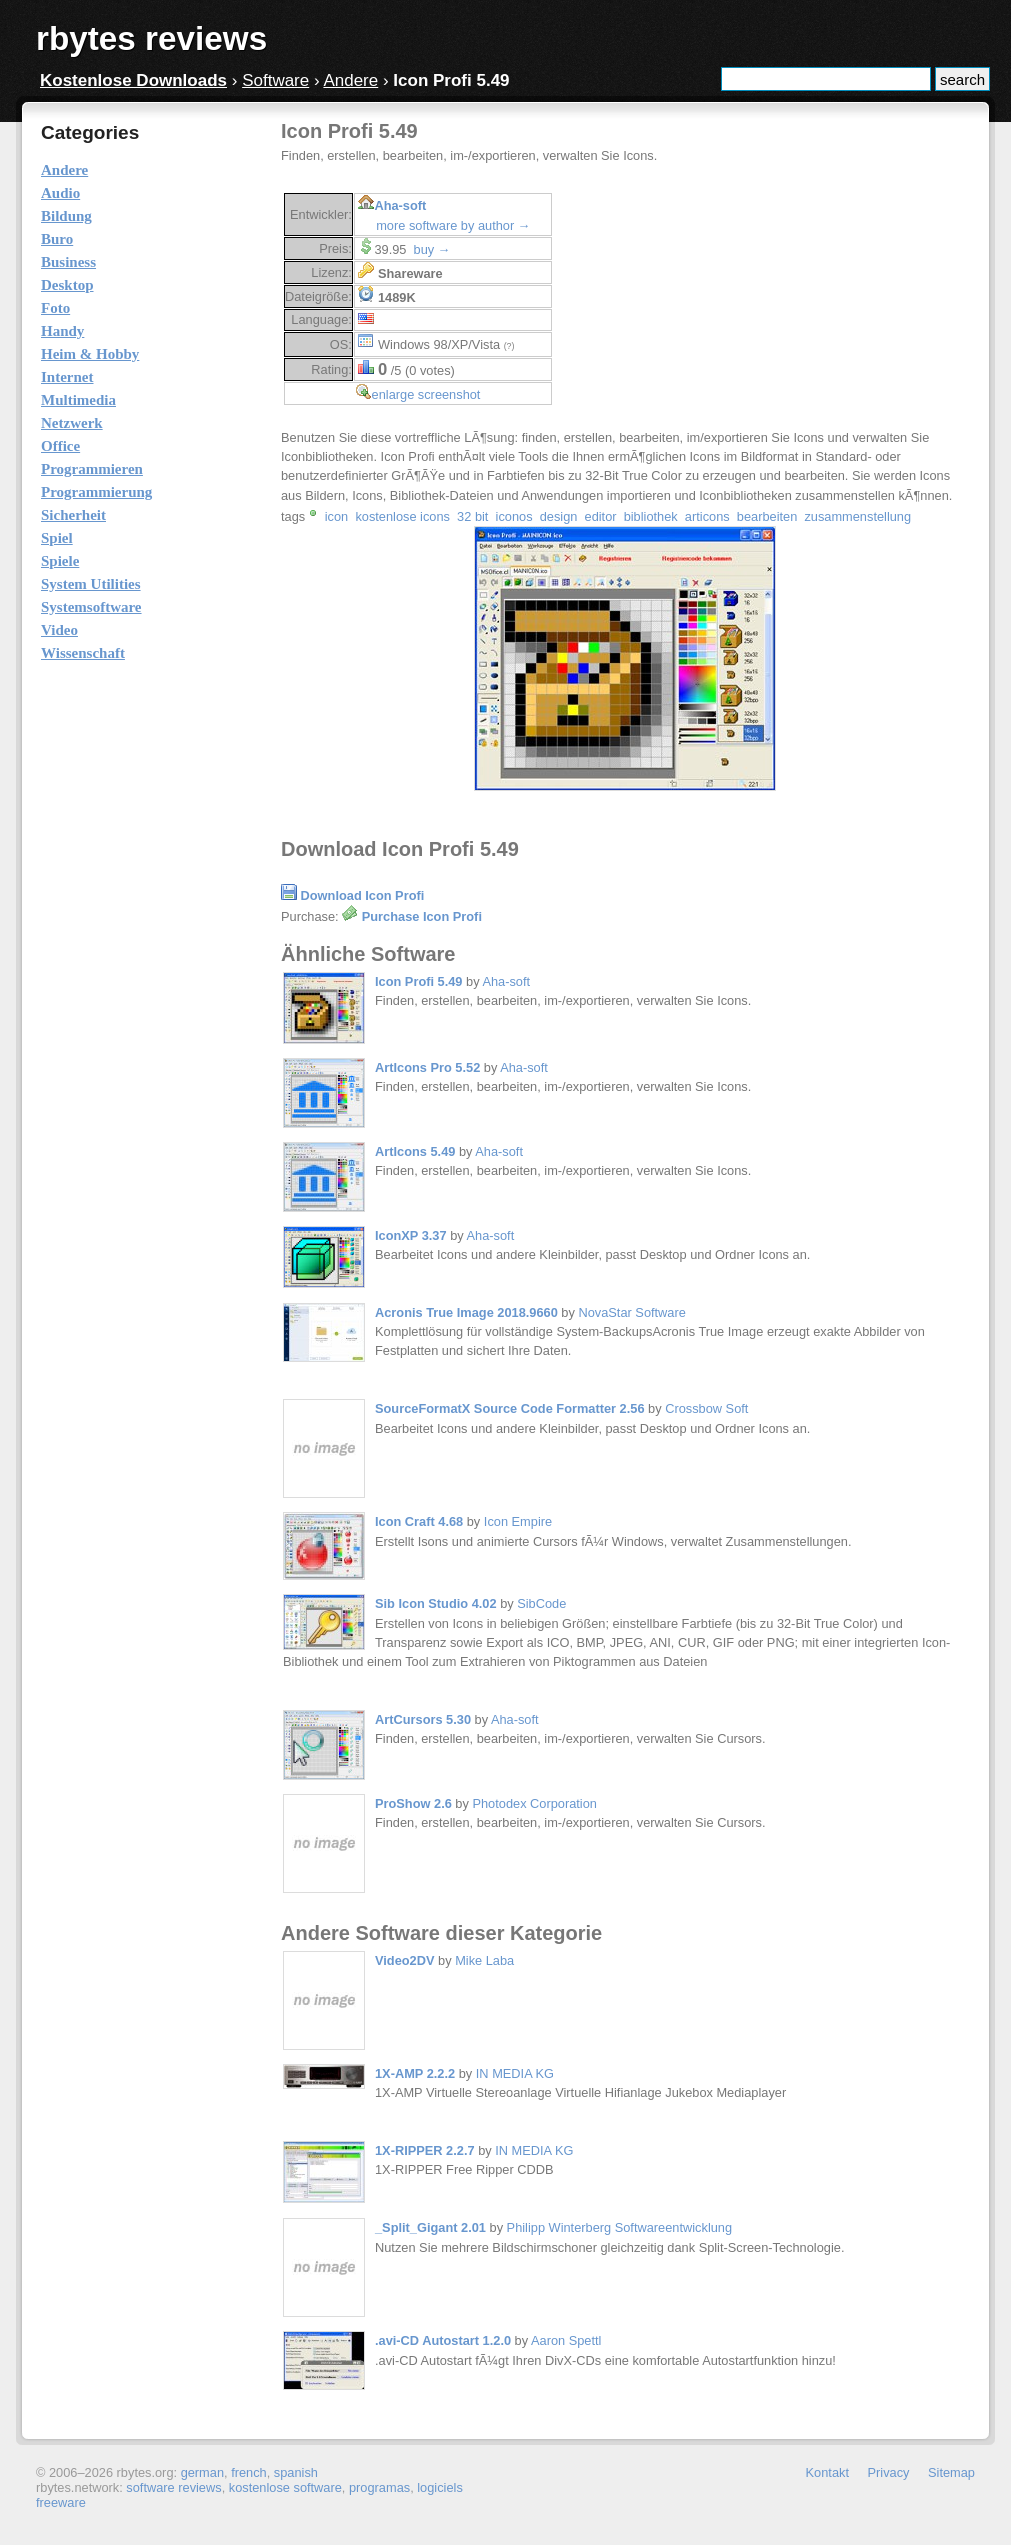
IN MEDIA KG (515, 2073)
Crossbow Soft (706, 1408)
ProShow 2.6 (413, 1803)
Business (68, 262)
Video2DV (406, 1960)
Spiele (60, 561)
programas (379, 2487)
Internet (67, 377)
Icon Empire (518, 1521)
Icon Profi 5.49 (418, 981)
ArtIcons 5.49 (415, 1151)
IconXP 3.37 (411, 1235)
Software (275, 80)
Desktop (67, 285)
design (559, 516)
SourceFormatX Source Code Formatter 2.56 (510, 1408)
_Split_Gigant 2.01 (430, 2227)
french (249, 2472)
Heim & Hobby (90, 354)
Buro (57, 239)
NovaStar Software (631, 1312)
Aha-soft (400, 205)
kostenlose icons (402, 516)
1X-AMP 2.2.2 (415, 2073)
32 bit (472, 516)
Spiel (57, 538)
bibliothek (651, 516)
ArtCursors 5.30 (423, 1719)
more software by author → (453, 225)
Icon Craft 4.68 (419, 1521)
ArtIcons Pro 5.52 (427, 1067)
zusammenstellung (857, 516)
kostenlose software (285, 2487)
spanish (296, 2472)
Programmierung (96, 492)
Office (60, 446)
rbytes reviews (151, 38)
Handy (62, 331)
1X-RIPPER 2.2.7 (425, 2150)
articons (707, 516)
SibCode (541, 1603)
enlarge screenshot (426, 394)
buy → (432, 249)
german (202, 2472)
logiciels (440, 2487)
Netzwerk (72, 423)
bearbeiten (767, 516)
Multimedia (78, 400)
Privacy (889, 2472)
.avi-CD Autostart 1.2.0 (443, 2340)
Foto (55, 308)
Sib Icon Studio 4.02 (436, 1603)
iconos (514, 516)
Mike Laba (484, 1960)
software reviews (173, 2487)
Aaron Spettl (566, 2340)
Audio (60, 193)
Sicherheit (73, 515)
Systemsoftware (91, 607)
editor (601, 516)
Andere (350, 80)
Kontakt (827, 2472)
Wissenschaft (83, 653)
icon (336, 516)
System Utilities (91, 584)
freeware (61, 2502)
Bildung (66, 216)
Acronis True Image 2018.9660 (466, 1312)
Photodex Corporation (534, 1803)
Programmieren (92, 469)
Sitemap (951, 2472)
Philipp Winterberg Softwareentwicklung (619, 2227)
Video (59, 630)
